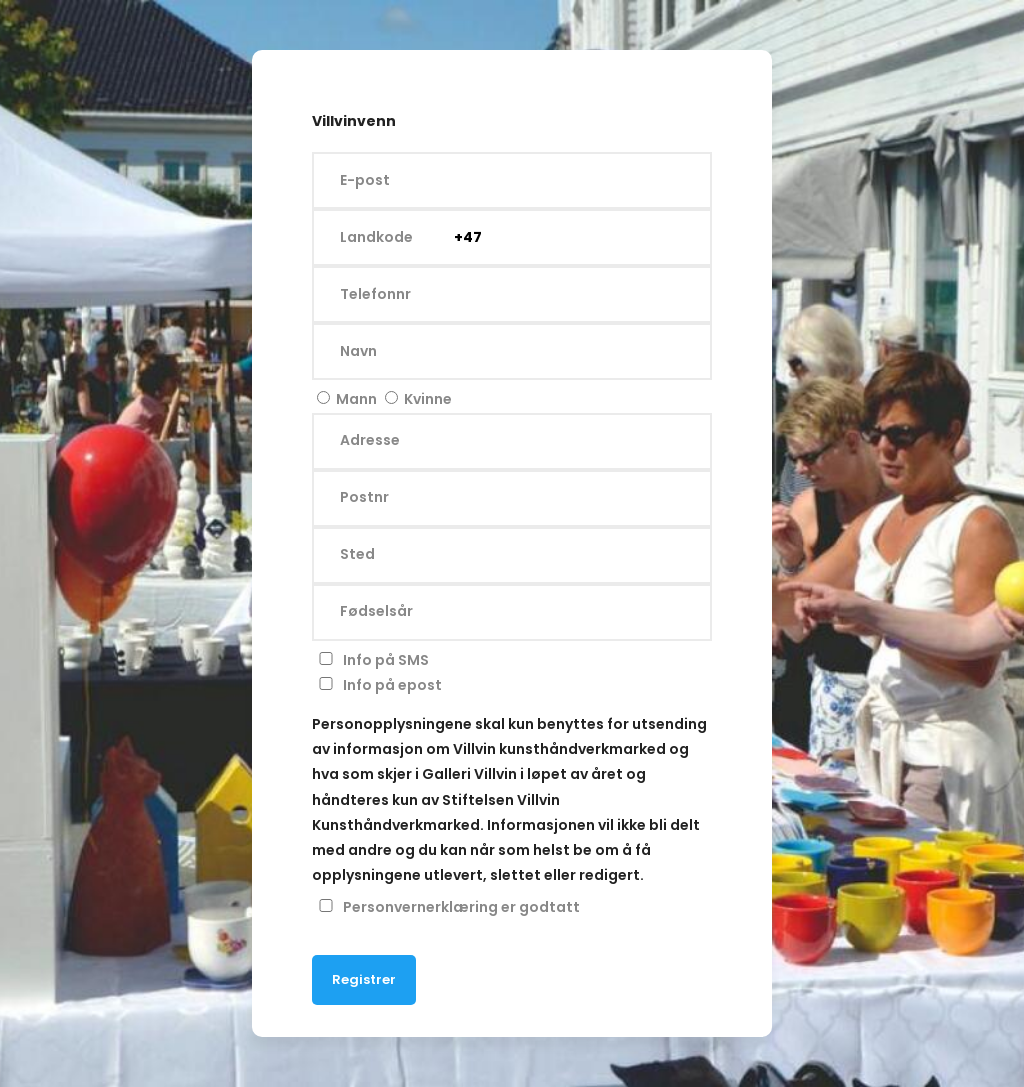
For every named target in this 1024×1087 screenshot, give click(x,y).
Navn (358, 351)
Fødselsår (376, 612)
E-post (365, 180)
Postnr (364, 498)
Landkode (376, 237)
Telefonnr (375, 294)
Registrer (364, 979)
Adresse (370, 441)
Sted (357, 555)
